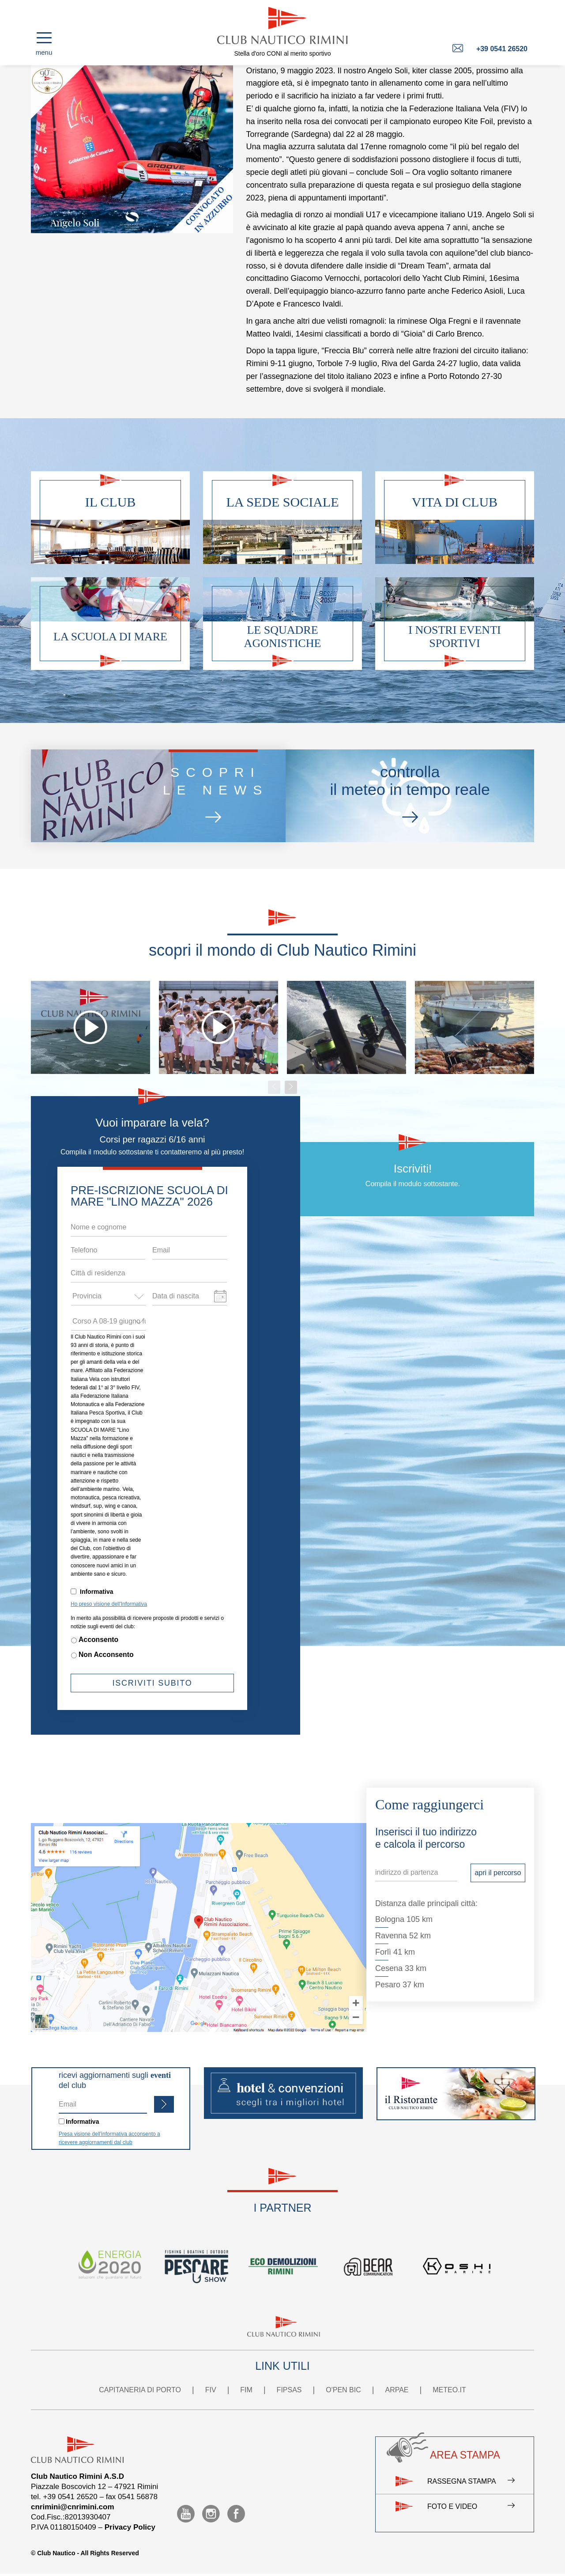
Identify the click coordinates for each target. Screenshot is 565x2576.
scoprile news (213, 796)
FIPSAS (289, 2390)
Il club (110, 502)
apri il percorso (498, 1872)
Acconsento (98, 1639)
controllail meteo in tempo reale (408, 796)
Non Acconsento (106, 1654)
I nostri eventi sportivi (454, 637)
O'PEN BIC (343, 2390)
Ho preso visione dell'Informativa (109, 1604)
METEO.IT (449, 2390)
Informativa (96, 1591)
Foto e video (470, 2506)
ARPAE (396, 2390)
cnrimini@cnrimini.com (72, 2507)
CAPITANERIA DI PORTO (140, 2390)
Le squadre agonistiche (282, 637)
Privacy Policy (130, 2527)
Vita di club (454, 502)
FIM (246, 2390)
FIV (210, 2390)
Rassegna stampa (470, 2481)
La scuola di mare (110, 636)
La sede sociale (282, 502)
